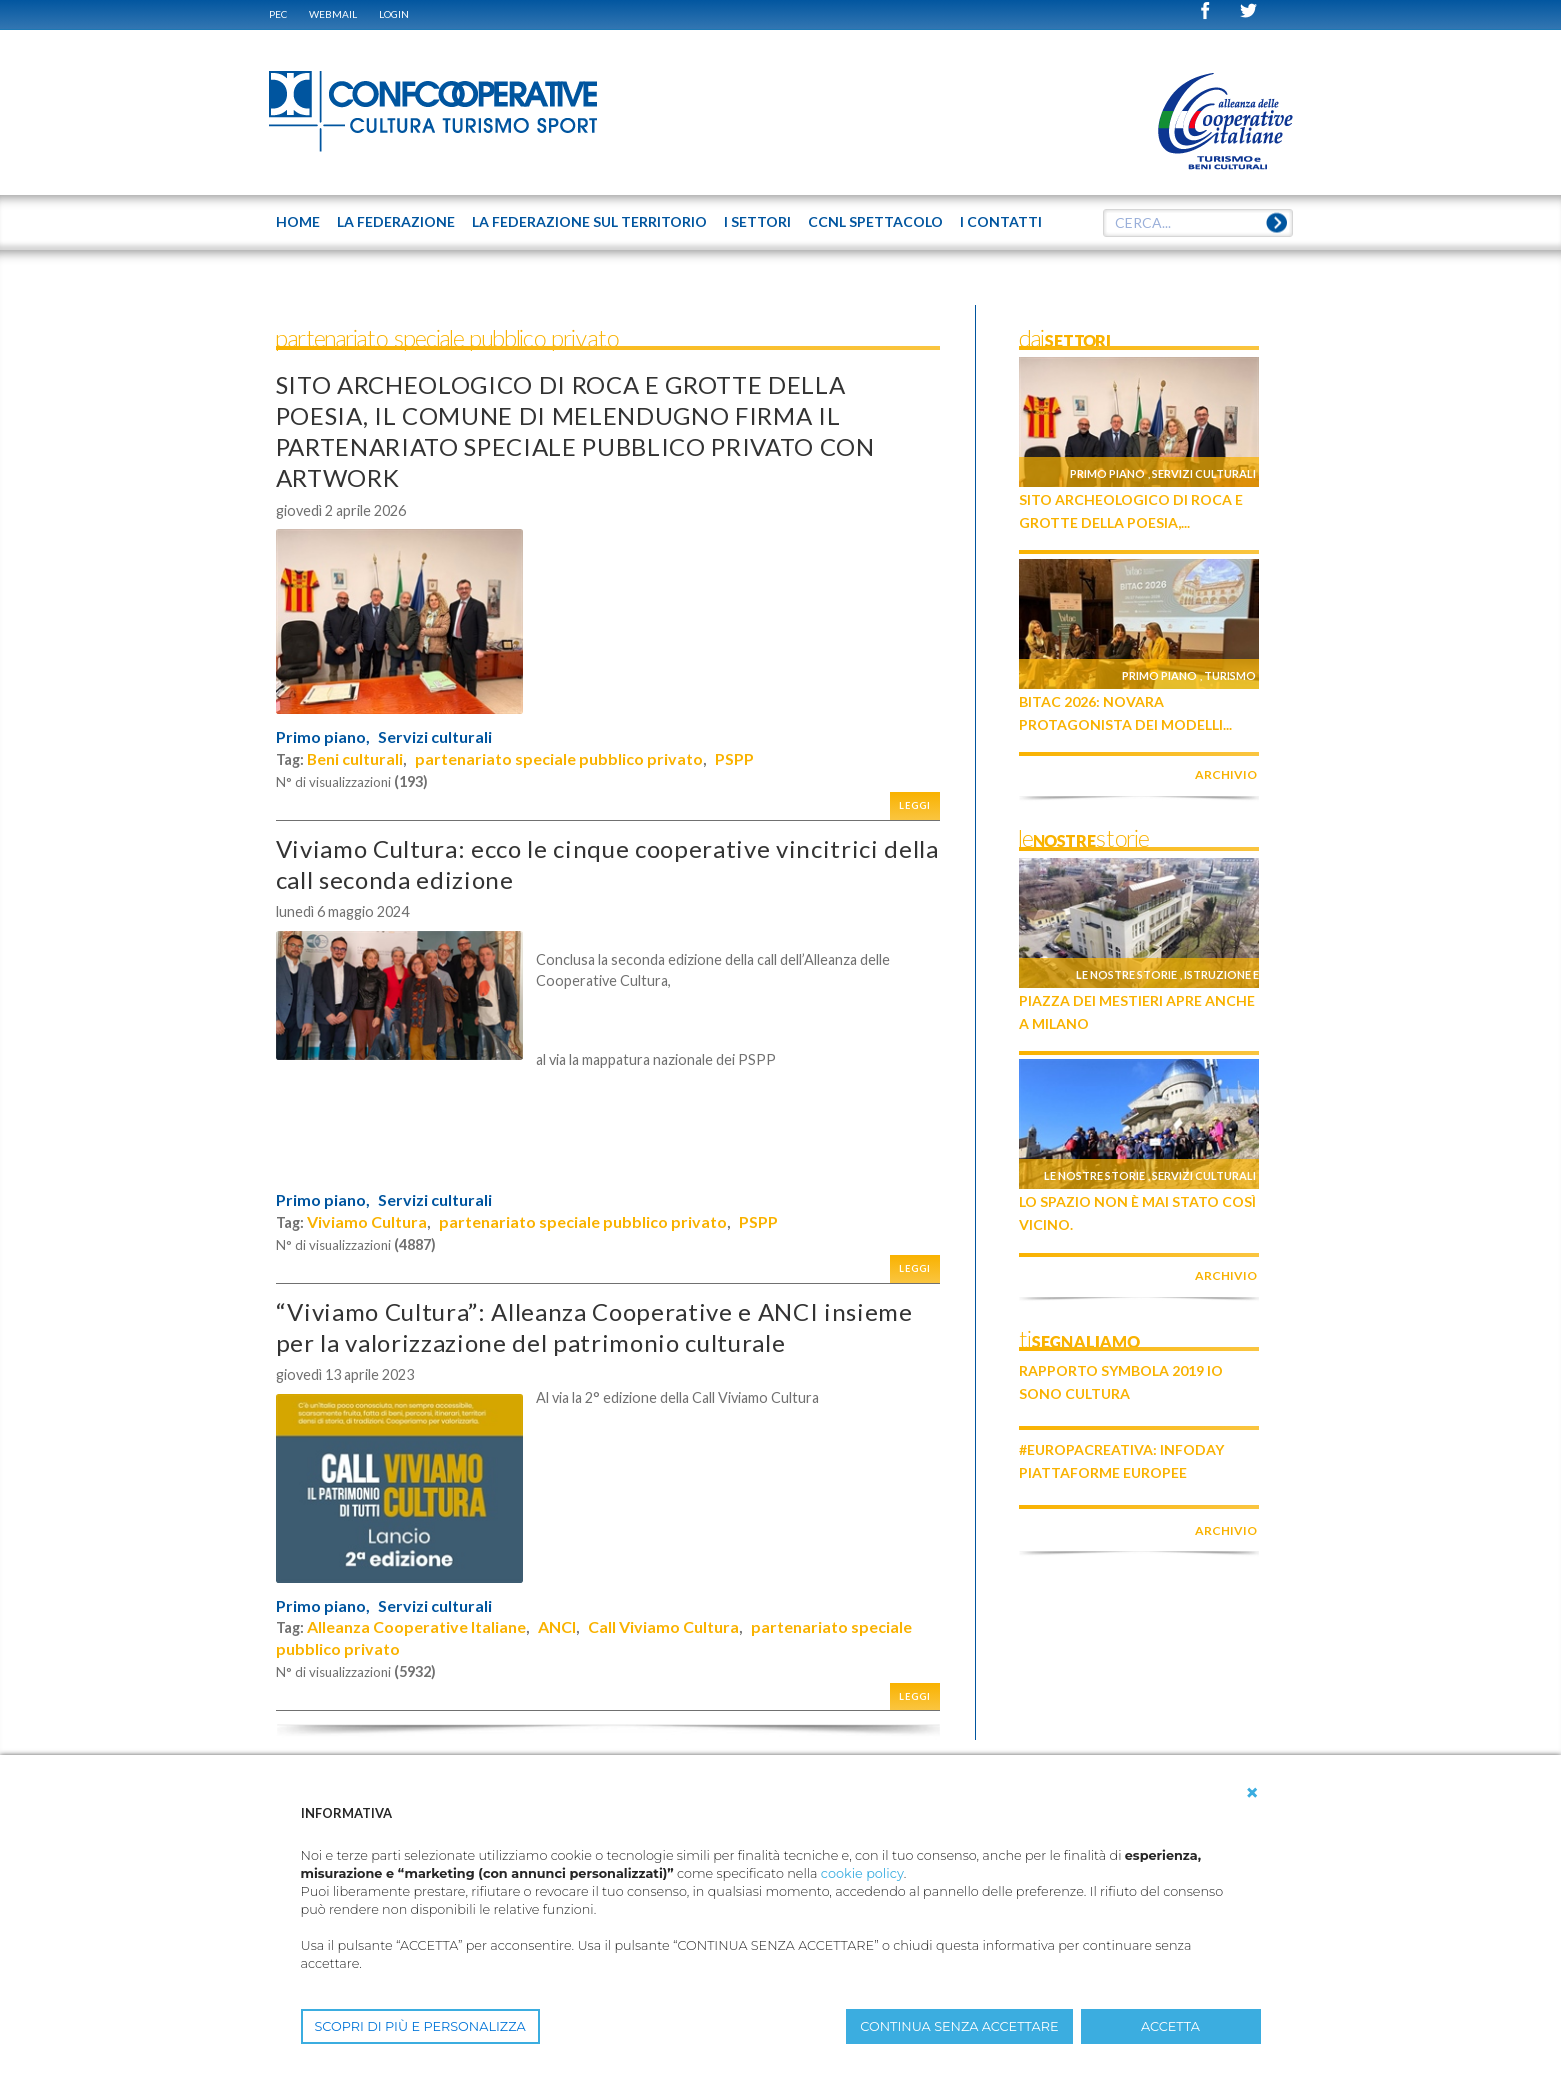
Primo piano (1107, 473)
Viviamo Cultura (367, 1221)
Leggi (915, 805)
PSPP (734, 758)
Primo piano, (323, 737)
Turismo (1230, 675)
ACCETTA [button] (1170, 2026)
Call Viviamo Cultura (663, 1626)
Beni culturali (355, 758)
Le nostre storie (1126, 974)
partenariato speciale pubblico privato (559, 758)
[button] (1252, 1793)
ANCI (557, 1626)
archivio (1226, 774)
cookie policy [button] (862, 1873)
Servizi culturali (435, 737)
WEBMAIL (333, 14)
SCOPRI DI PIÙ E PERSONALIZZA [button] (420, 2026)
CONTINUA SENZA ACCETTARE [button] (959, 2026)
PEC (278, 14)
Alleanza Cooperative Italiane (416, 1626)
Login (394, 14)
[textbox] (1198, 223)
